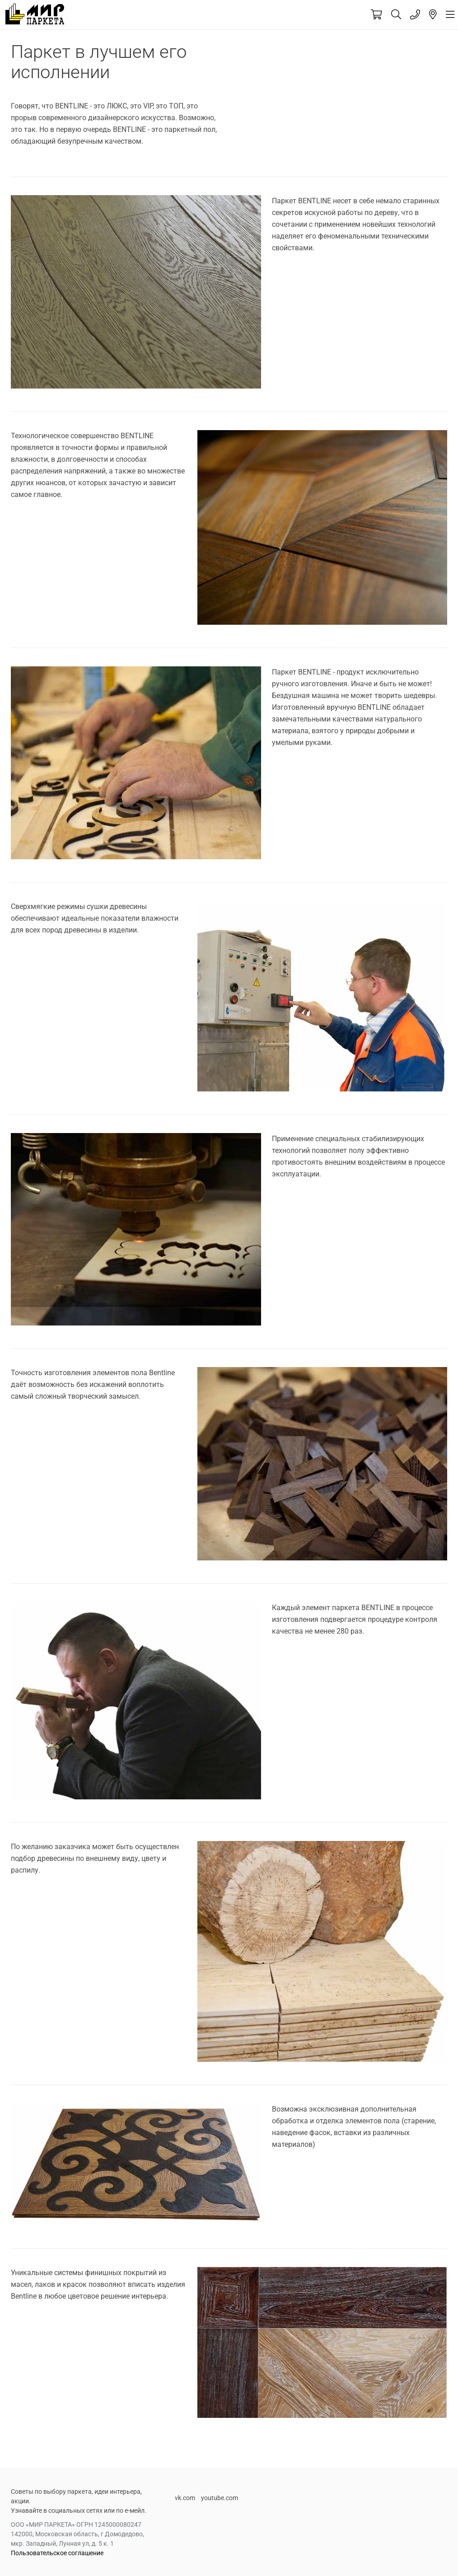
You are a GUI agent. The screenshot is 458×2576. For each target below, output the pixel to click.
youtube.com (219, 2497)
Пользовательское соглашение (57, 2553)
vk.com (185, 2497)
